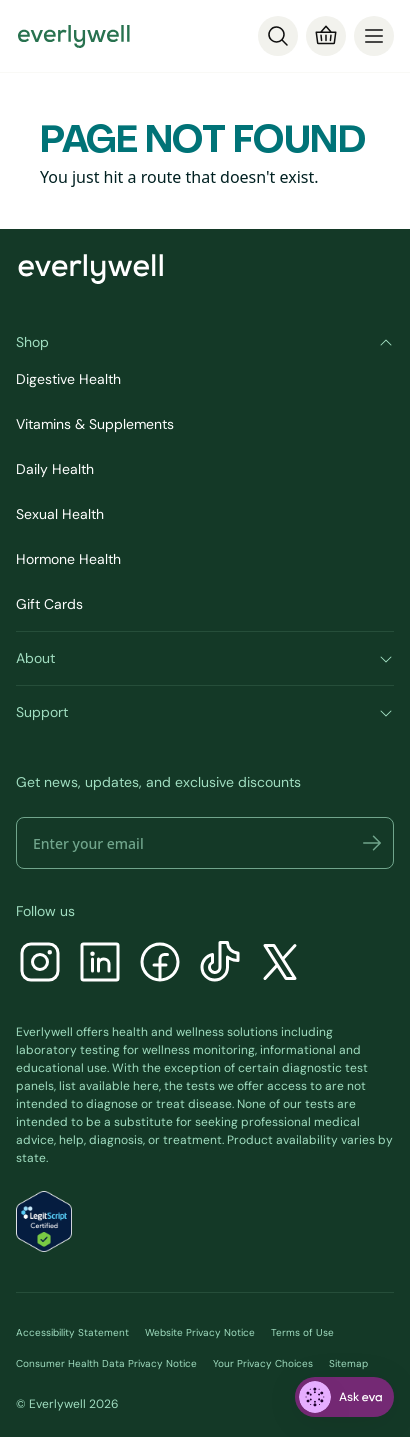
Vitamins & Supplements (95, 424)
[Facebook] (160, 964)
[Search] (278, 36)
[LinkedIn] (100, 964)
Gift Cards (49, 604)
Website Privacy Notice (200, 1332)
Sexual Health (60, 514)
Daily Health (55, 469)
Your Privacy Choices (263, 1363)
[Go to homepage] (74, 36)
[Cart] (326, 36)
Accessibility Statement (72, 1332)
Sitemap (348, 1363)
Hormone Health (68, 559)
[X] (280, 964)
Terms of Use (302, 1332)
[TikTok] (220, 964)
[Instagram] (40, 964)
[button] (372, 843)
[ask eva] (344, 1397)
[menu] (374, 36)
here (146, 1086)
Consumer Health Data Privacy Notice (106, 1363)
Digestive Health (68, 379)
